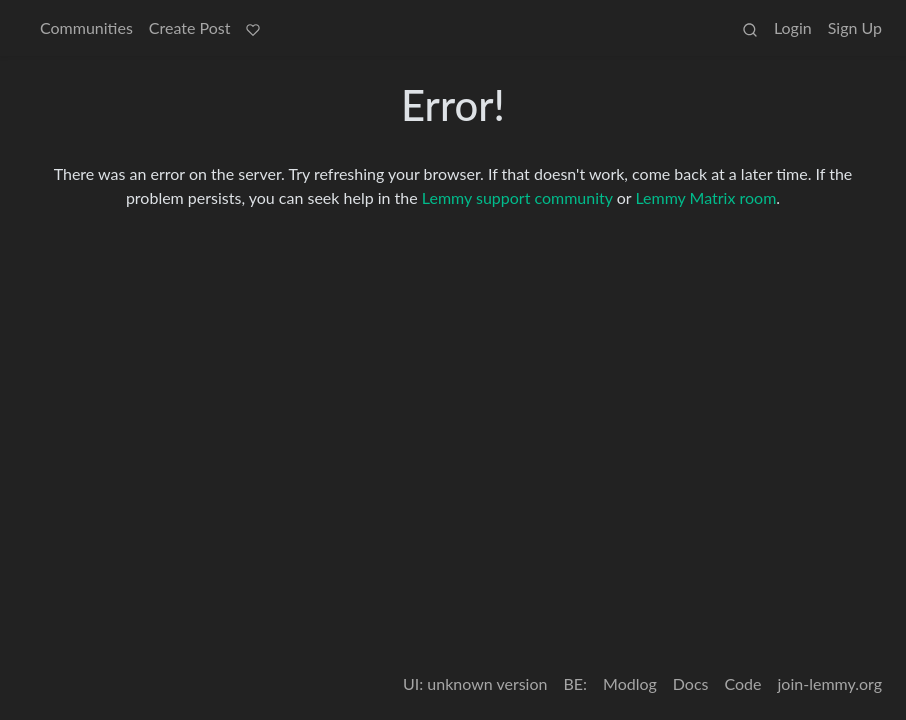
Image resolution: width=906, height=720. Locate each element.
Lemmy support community (517, 197)
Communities (86, 27)
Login (793, 27)
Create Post (190, 27)
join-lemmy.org (830, 683)
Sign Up (855, 27)
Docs (691, 683)
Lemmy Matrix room (705, 197)
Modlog (630, 683)
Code (743, 683)
